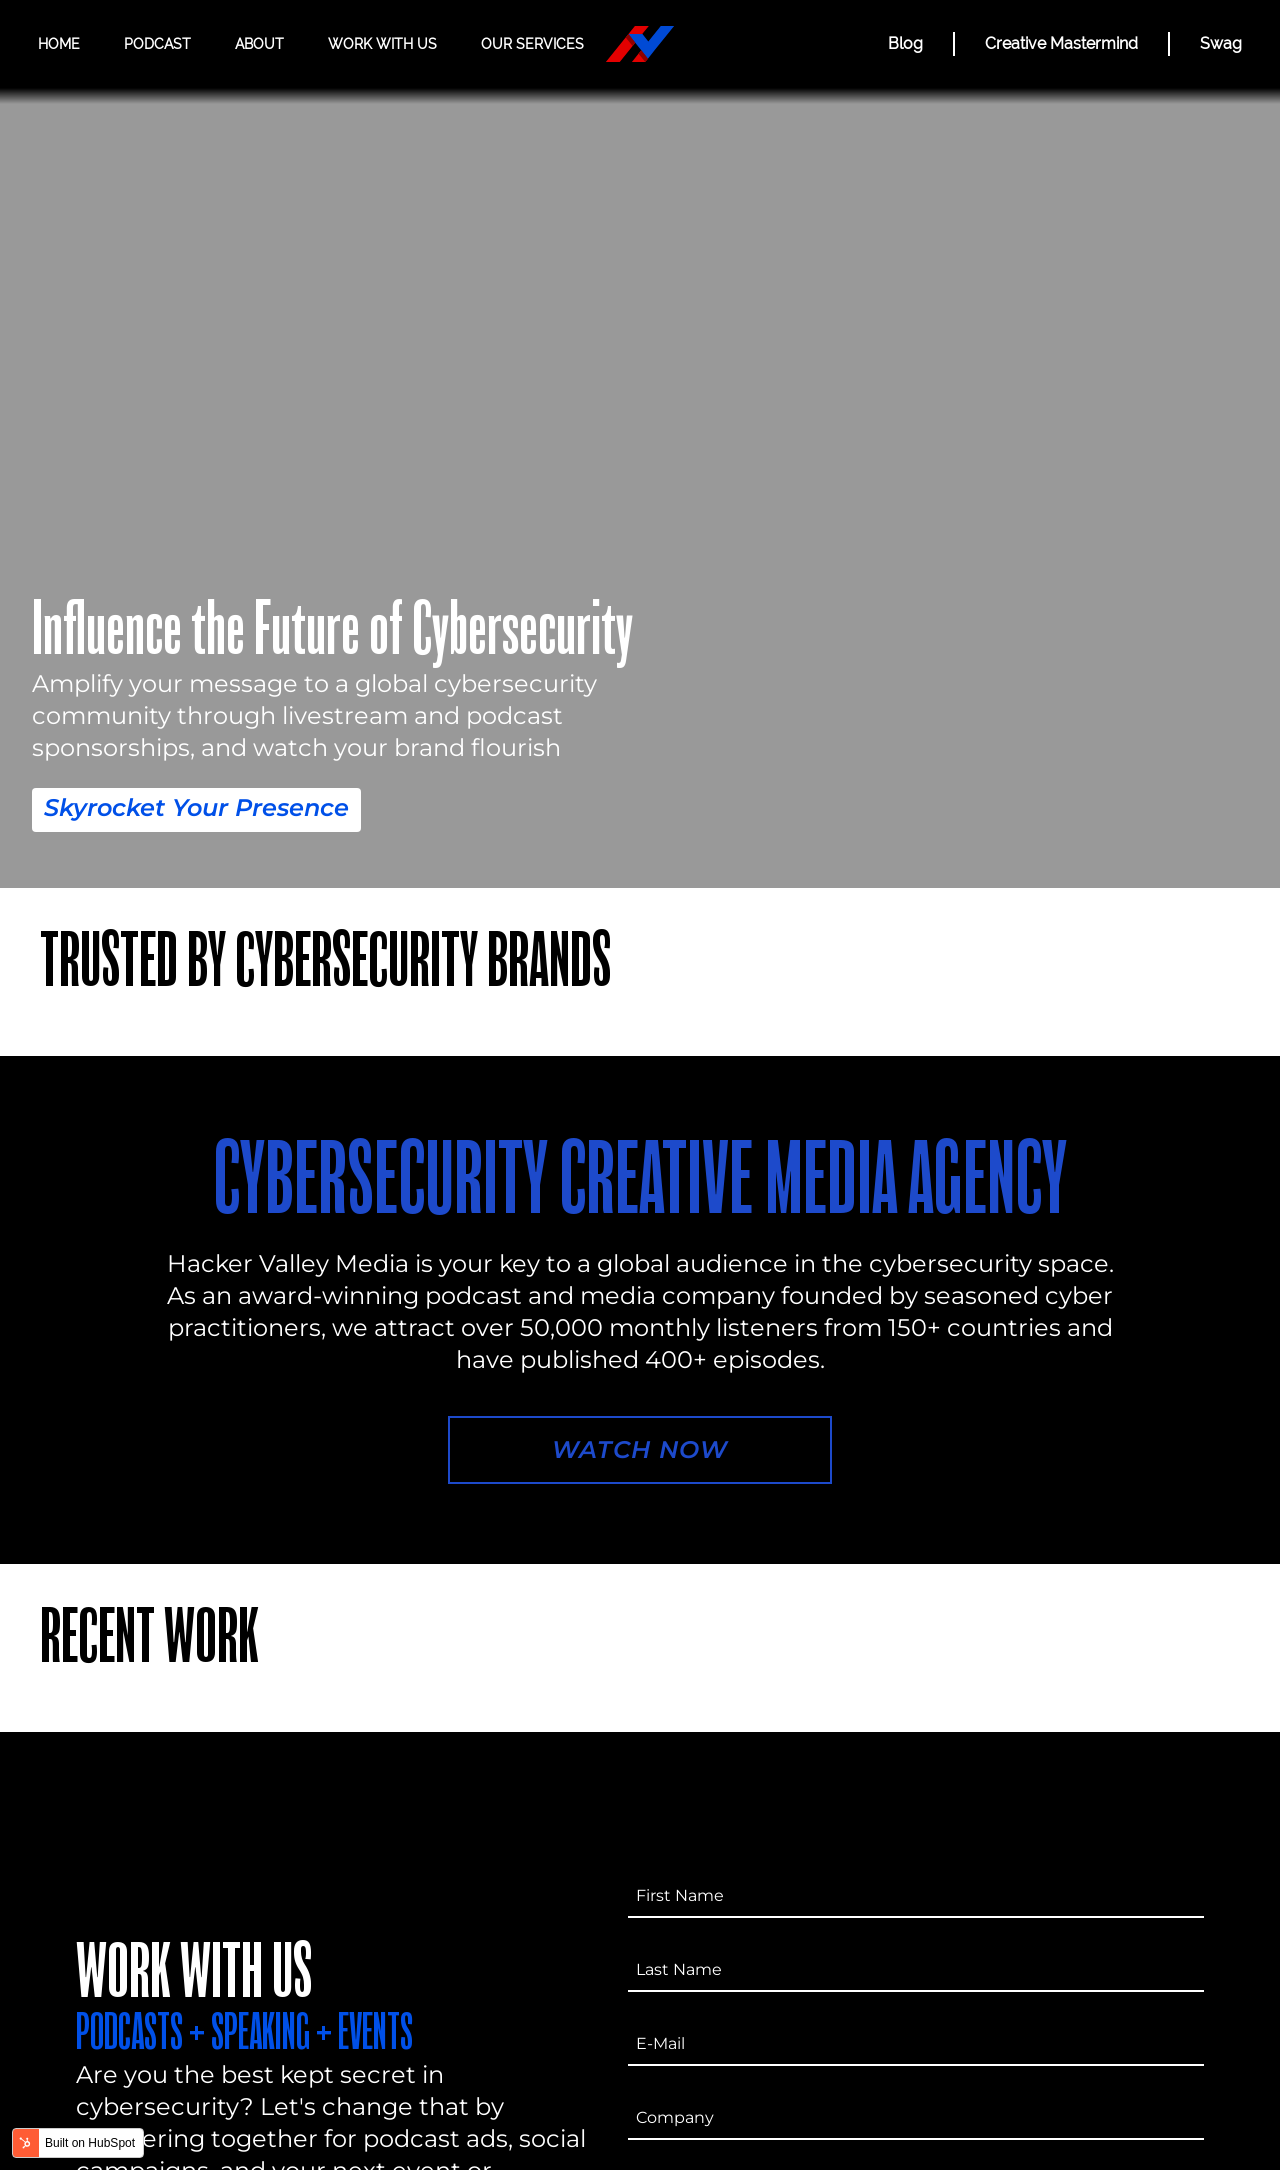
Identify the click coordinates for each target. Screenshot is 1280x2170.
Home (59, 44)
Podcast (157, 44)
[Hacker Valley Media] (640, 44)
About (259, 44)
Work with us (382, 44)
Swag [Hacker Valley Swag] (1221, 43)
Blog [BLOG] (905, 43)
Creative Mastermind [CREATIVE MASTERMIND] (1061, 43)
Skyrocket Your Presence (196, 807)
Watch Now (640, 1449)
